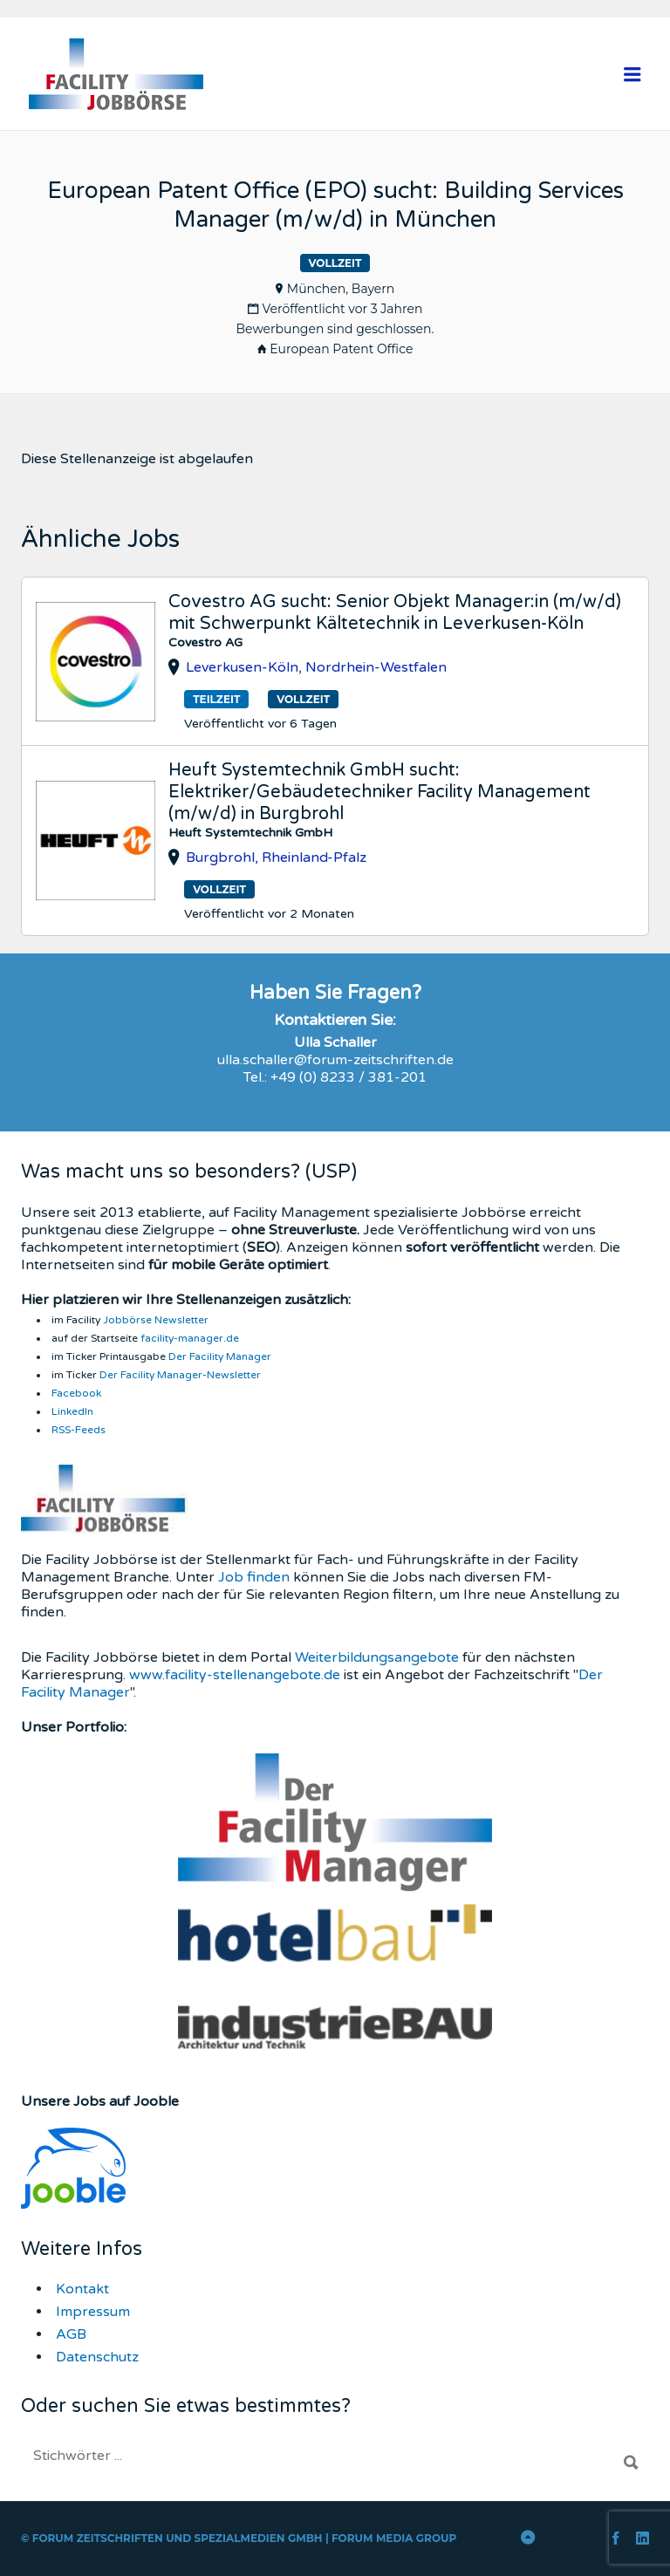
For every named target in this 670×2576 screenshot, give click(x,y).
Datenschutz (97, 2357)
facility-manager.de (189, 1338)
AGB (71, 2334)
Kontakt (82, 2289)
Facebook (76, 1393)
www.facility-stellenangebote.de (234, 1675)
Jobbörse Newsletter (156, 1320)
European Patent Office (341, 349)
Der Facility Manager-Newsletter (180, 1375)
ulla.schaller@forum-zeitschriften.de (335, 1060)
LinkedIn (72, 1411)
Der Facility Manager (219, 1356)
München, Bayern (340, 289)
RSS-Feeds (78, 1430)
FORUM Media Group (394, 2538)
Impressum (93, 2311)
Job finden (254, 1577)
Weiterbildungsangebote (377, 1657)
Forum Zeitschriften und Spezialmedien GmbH (177, 2538)
